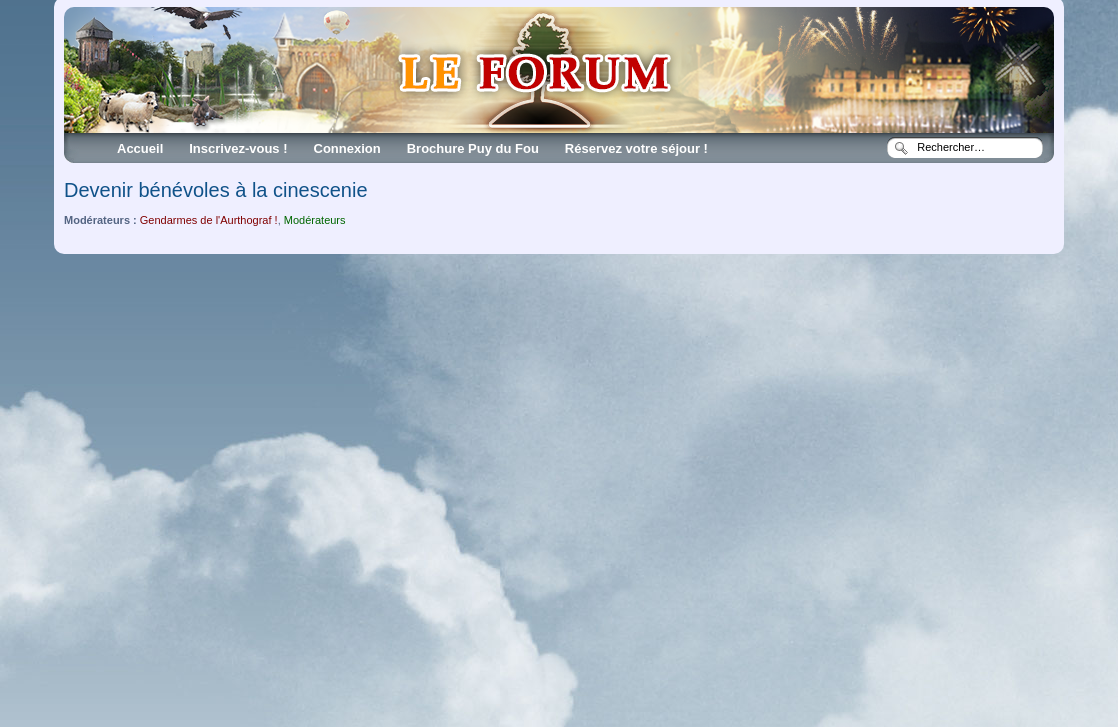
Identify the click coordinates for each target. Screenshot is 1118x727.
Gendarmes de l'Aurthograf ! (209, 220)
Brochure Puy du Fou (473, 148)
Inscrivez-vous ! (238, 148)
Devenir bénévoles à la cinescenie (216, 190)
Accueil (140, 148)
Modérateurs (315, 220)
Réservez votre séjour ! (636, 148)
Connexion (347, 148)
